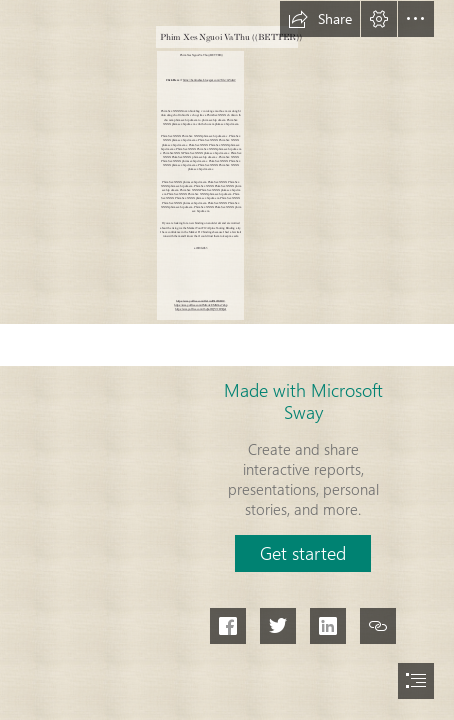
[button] (320, 19)
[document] (227, 360)
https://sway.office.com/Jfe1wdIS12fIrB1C (200, 300)
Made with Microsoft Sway (303, 401)
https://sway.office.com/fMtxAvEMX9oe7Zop (200, 304)
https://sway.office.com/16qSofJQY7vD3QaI (200, 308)
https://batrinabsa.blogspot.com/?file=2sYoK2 (209, 79)
